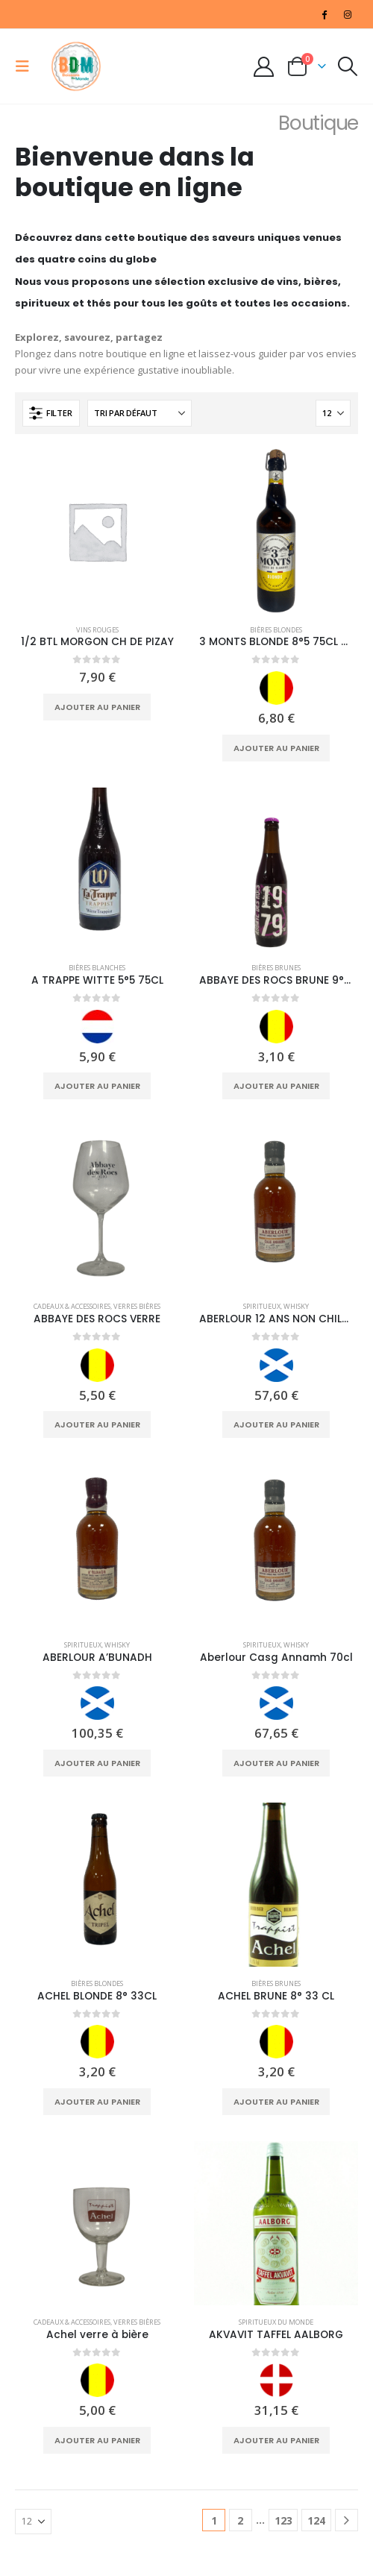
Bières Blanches (97, 968)
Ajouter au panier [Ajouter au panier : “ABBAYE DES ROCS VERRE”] (97, 1424)
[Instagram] (347, 14)
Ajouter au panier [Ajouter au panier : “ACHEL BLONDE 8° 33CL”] (97, 2102)
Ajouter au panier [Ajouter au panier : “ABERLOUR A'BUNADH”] (97, 1763)
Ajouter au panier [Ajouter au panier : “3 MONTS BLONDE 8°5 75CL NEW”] (276, 748)
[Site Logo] (76, 66)
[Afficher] (333, 413)
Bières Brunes (276, 968)
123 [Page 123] (283, 2520)
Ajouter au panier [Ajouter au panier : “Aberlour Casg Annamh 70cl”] (276, 1763)
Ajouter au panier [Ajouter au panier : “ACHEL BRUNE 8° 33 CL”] (276, 2102)
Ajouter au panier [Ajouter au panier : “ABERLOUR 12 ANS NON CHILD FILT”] (276, 1424)
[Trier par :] (139, 413)
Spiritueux (261, 1306)
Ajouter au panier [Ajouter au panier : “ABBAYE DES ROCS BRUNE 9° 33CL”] (276, 1086)
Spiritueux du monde (276, 2322)
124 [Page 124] (316, 2520)
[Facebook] (324, 14)
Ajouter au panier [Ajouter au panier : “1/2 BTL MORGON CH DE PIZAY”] (97, 707)
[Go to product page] (97, 531)
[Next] (346, 2520)
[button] (27, 66)
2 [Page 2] (240, 2520)
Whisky (296, 1306)
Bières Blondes (276, 630)
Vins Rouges (97, 630)
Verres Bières (136, 1306)
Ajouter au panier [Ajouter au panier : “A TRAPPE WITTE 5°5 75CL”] (97, 1086)
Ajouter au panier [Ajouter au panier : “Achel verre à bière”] (97, 2440)
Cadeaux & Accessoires (72, 1306)
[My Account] (264, 67)
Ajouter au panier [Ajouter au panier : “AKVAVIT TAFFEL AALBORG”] (276, 2440)
